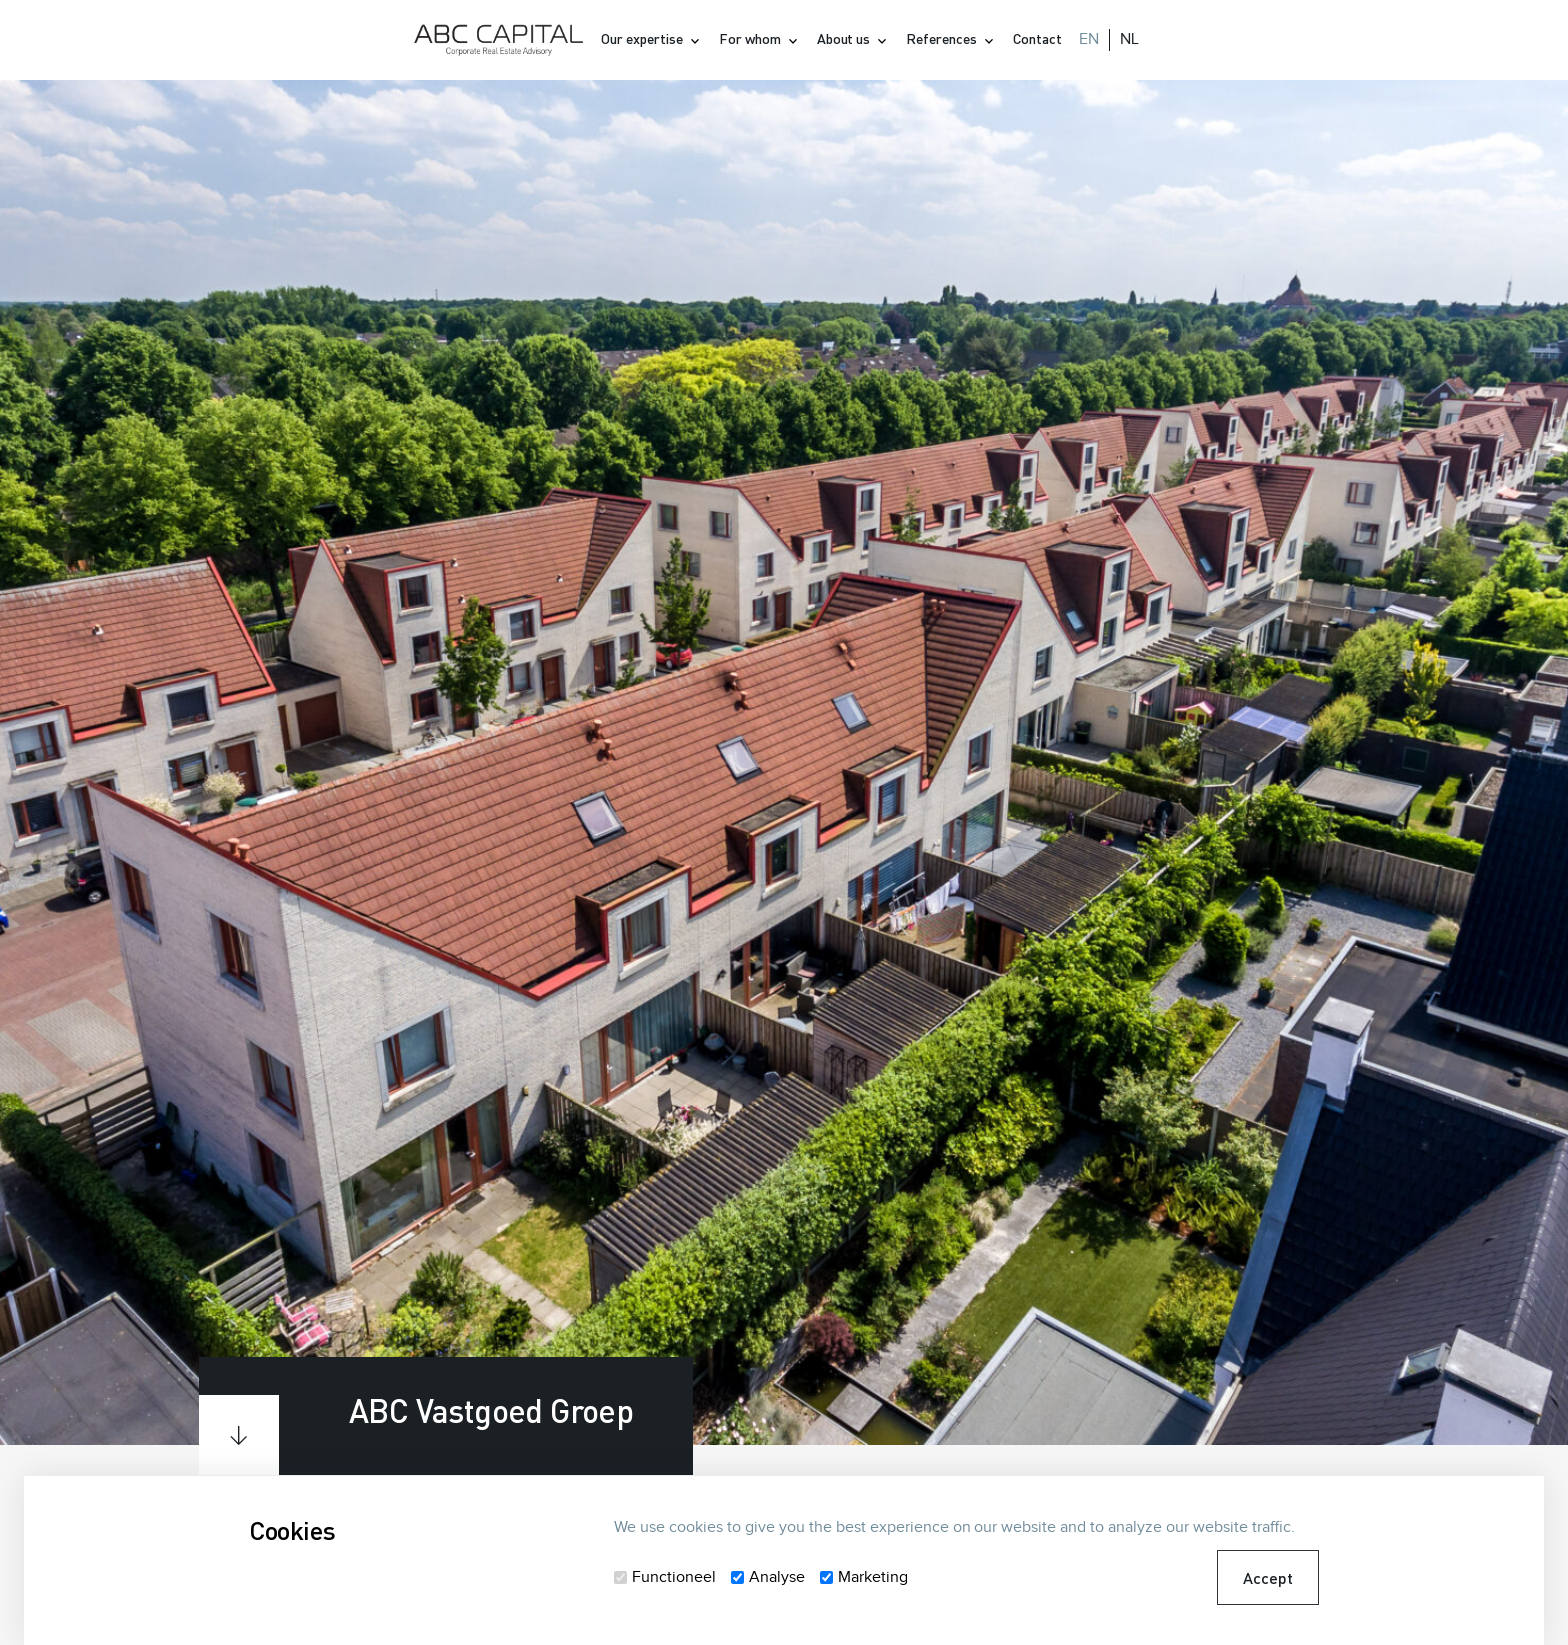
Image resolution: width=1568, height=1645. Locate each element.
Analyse (777, 1577)
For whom (751, 38)
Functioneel (674, 1577)
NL (1129, 39)
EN (1089, 39)
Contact (1037, 38)
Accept (1268, 1577)
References (943, 38)
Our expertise (643, 38)
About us (845, 38)
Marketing (873, 1577)
